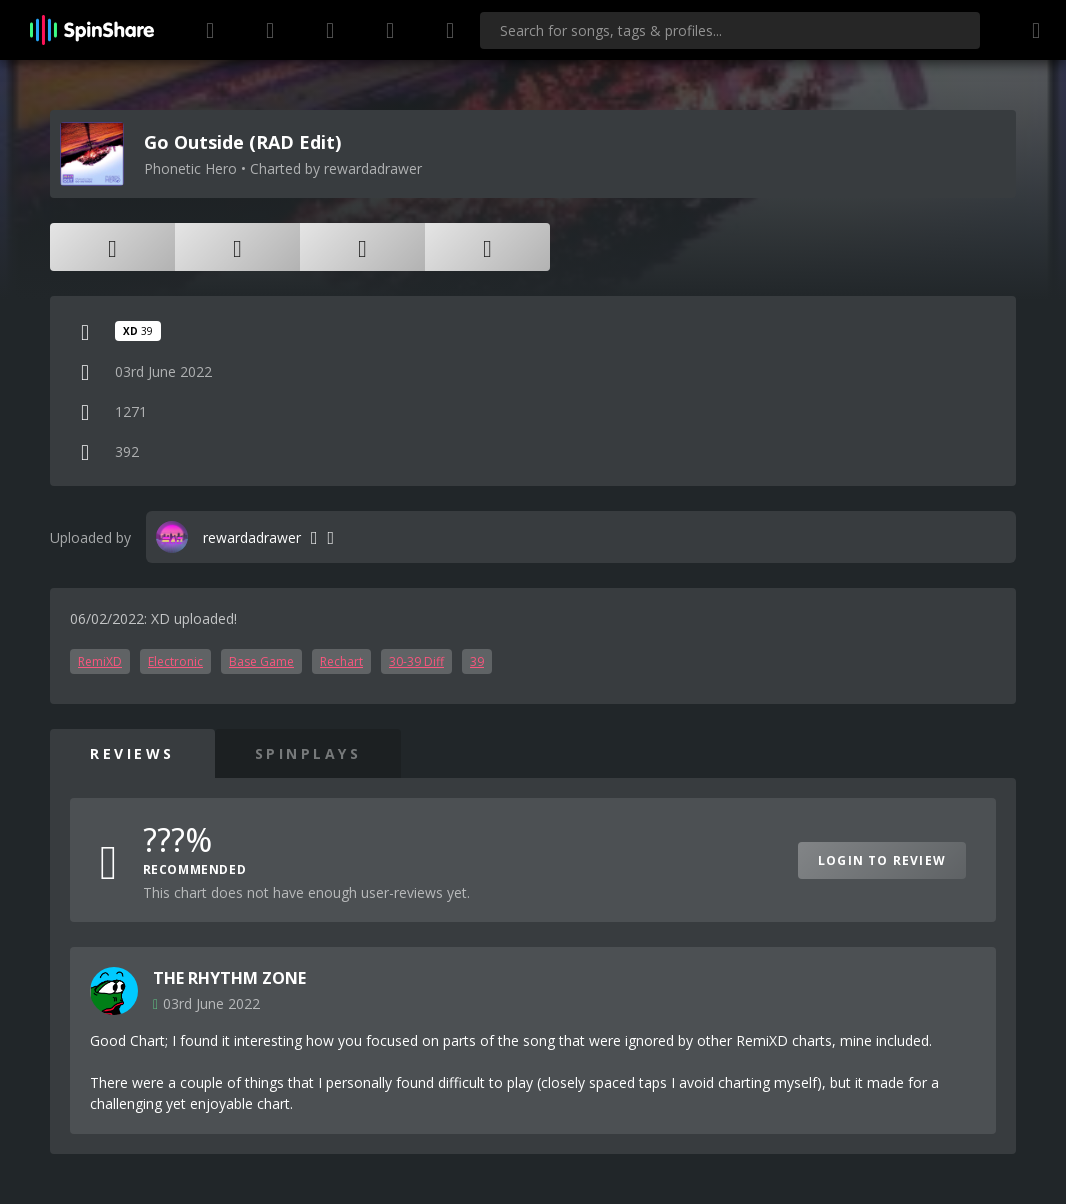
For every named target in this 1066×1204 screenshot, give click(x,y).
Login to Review (882, 860)
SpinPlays (308, 753)
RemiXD (100, 661)
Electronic (175, 661)
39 (477, 661)
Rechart (341, 661)
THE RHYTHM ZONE (229, 978)
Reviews (132, 753)
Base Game (261, 661)
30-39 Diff (416, 661)
